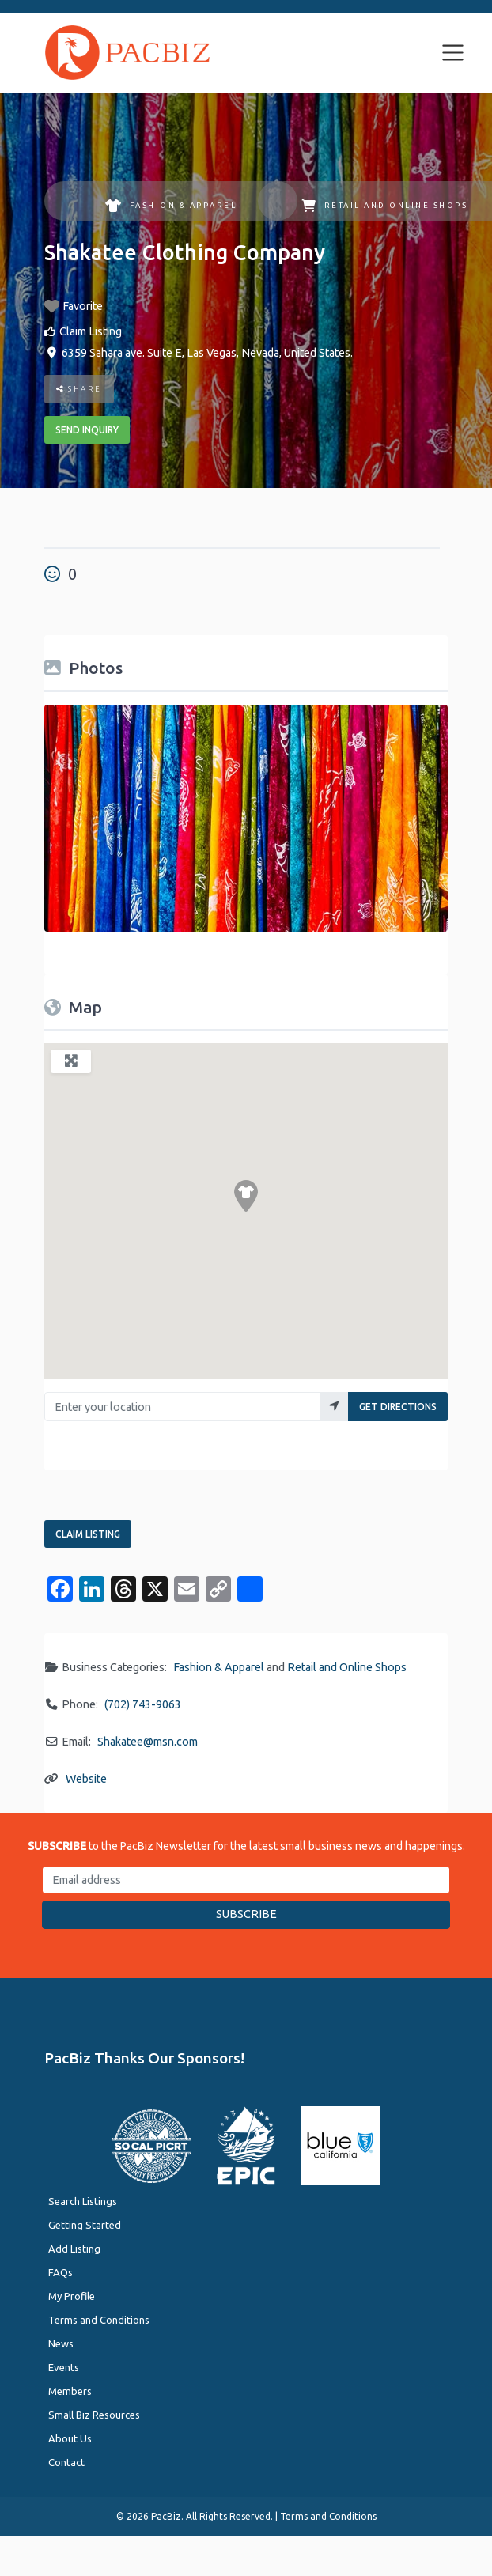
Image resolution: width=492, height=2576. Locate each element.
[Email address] (246, 1880)
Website (86, 1778)
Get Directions (398, 1406)
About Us (70, 2438)
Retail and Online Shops (384, 205)
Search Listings (82, 2201)
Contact (66, 2462)
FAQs (60, 2272)
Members (70, 2390)
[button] (246, 1196)
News (61, 2343)
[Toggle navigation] (453, 53)
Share (79, 388)
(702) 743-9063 (142, 1704)
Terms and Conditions (98, 2319)
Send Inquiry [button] (87, 430)
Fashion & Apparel (171, 205)
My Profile (71, 2296)
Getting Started (84, 2224)
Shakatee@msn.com (147, 1741)
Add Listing (74, 2248)
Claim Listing (90, 331)
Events (63, 2367)
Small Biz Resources (94, 2414)
